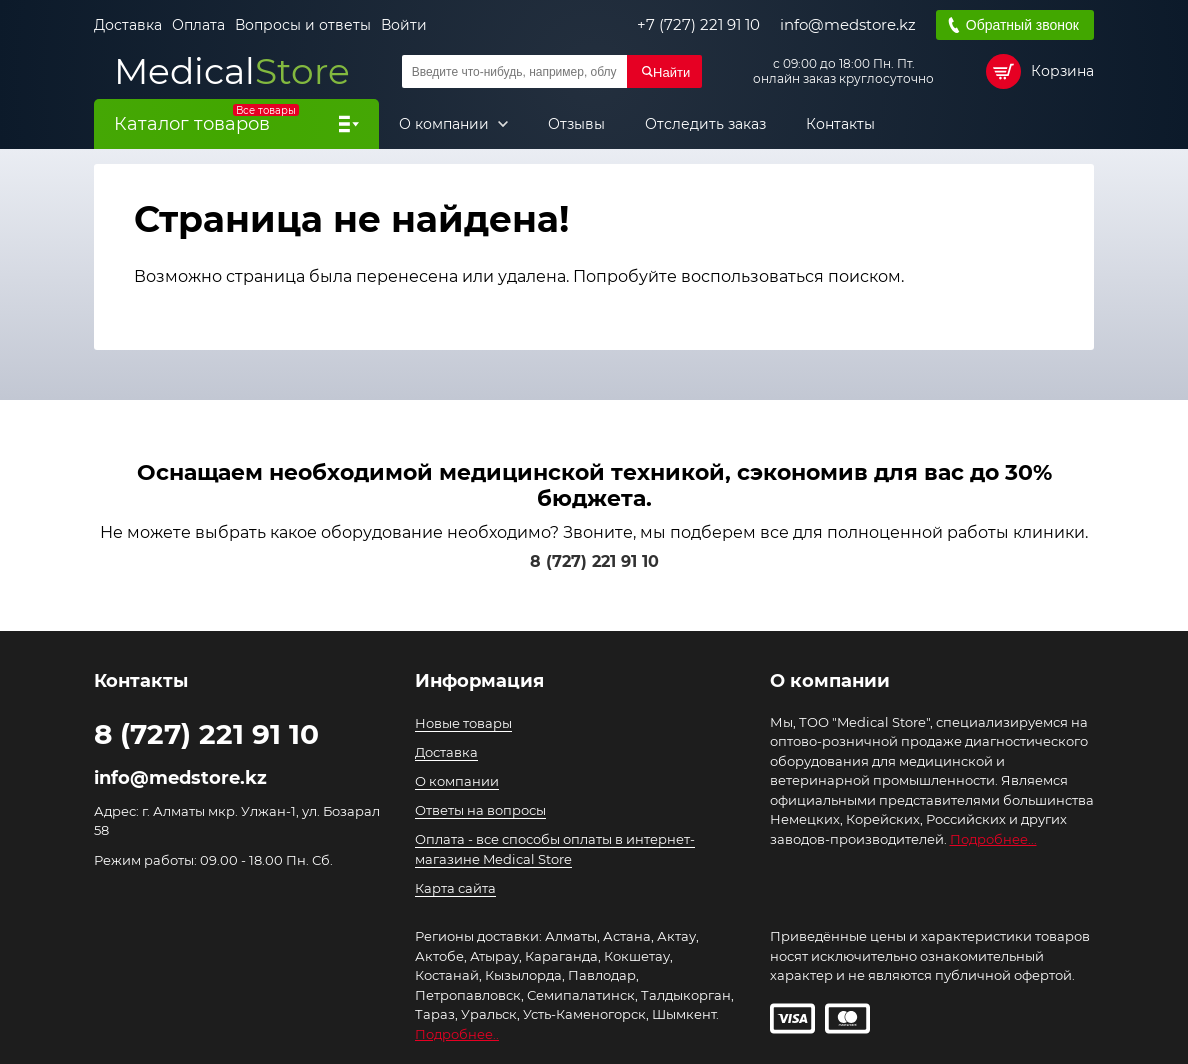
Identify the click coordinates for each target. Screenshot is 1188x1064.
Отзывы (576, 124)
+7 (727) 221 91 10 (698, 25)
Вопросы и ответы (303, 25)
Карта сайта (455, 888)
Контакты (840, 124)
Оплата (198, 25)
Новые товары (463, 723)
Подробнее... (993, 839)
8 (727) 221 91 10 (594, 561)
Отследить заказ (705, 124)
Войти (404, 25)
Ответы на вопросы (480, 810)
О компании (446, 124)
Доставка (128, 25)
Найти (671, 72)
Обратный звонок (1022, 25)
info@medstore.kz (848, 25)
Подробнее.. (457, 1034)
